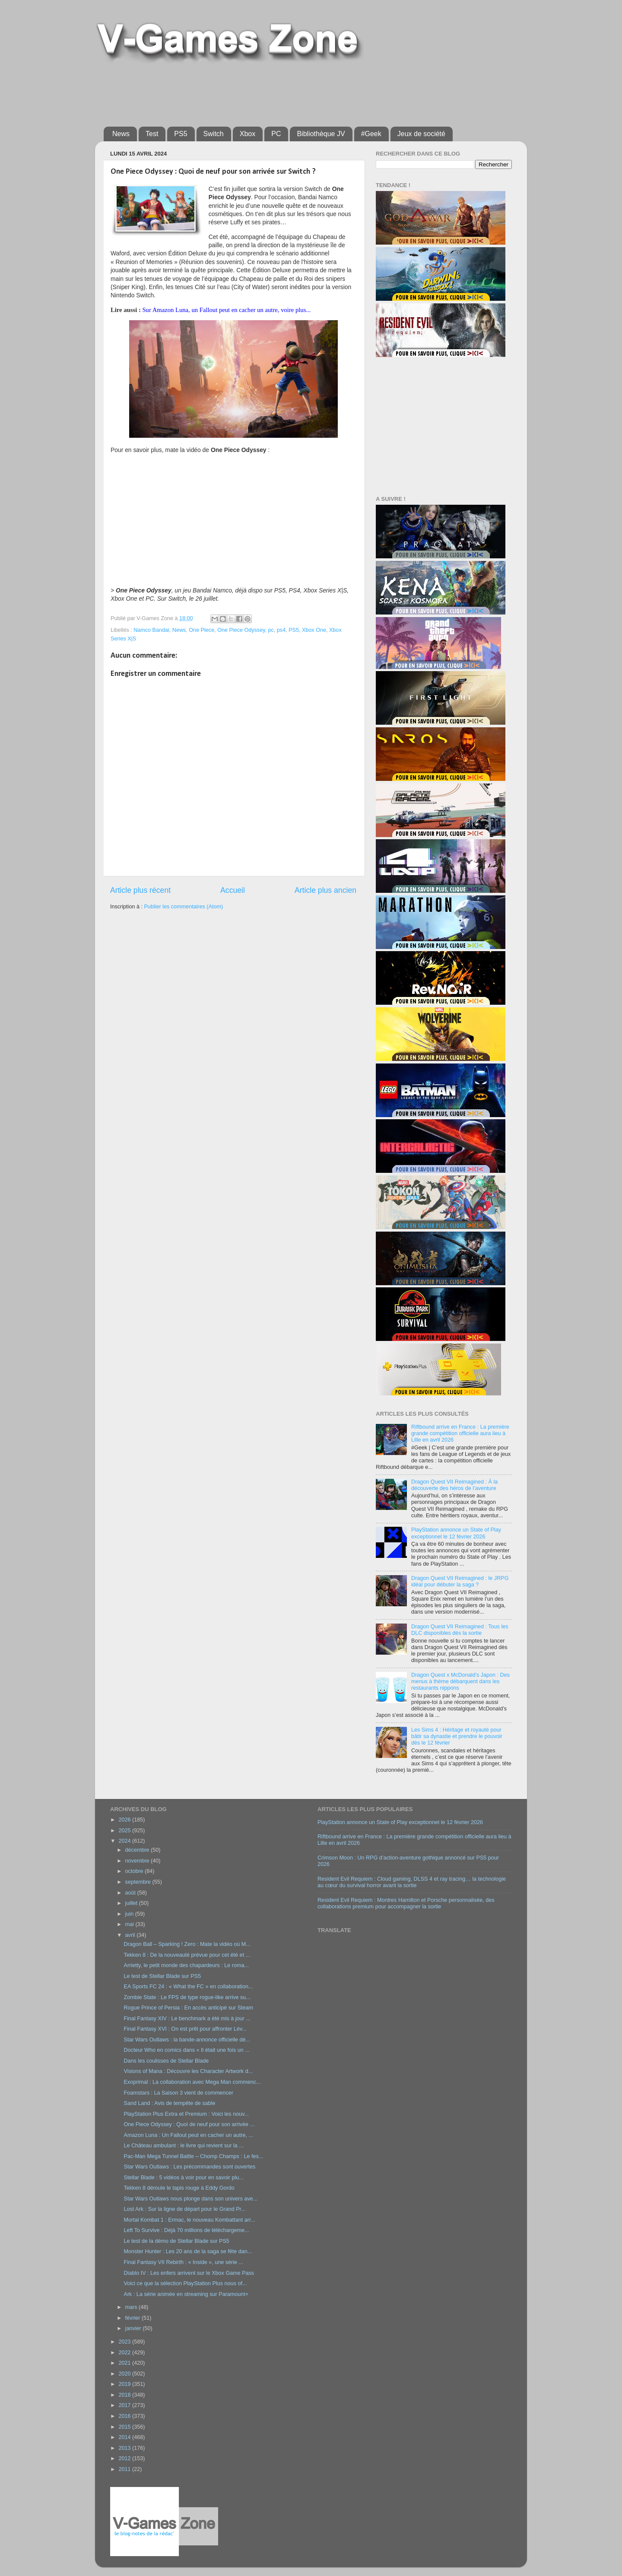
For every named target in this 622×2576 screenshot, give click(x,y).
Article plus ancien (325, 890)
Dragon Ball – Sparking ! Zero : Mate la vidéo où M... (187, 1944)
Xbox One (314, 630)
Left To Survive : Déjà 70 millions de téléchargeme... (186, 2230)
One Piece (201, 630)
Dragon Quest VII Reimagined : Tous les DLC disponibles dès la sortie (459, 1630)
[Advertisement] (261, 91)
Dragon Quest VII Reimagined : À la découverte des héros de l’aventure (454, 1485)
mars (132, 2307)
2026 (125, 1820)
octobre (135, 1871)
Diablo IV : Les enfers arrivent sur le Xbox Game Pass (189, 2273)
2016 (125, 2416)
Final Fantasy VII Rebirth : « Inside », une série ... (183, 2262)
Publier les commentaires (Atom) (183, 907)
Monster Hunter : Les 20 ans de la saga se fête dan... (188, 2251)
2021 (125, 2363)
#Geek (371, 133)
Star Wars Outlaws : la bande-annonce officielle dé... (187, 2040)
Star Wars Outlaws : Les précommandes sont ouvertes (189, 2167)
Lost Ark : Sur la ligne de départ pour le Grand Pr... (184, 2209)
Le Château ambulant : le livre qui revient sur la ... (183, 2146)
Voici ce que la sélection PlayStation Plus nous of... (185, 2283)
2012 (125, 2458)
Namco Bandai (151, 630)
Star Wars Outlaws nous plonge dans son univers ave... (190, 2199)
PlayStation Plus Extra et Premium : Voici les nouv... (186, 2114)
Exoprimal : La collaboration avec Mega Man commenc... (192, 2082)
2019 (125, 2384)
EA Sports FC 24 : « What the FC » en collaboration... (188, 1987)
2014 (125, 2437)
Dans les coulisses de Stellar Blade (166, 2061)
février (133, 2318)
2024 (125, 1841)
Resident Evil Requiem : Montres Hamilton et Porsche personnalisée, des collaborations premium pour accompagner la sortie (406, 1903)
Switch (213, 133)
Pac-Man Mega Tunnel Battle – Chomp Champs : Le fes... (193, 2156)
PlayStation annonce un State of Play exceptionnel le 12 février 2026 (456, 1533)
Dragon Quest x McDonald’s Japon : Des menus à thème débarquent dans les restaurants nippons (460, 1681)
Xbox (247, 133)
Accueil (232, 890)
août (131, 1893)
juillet (132, 1903)
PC (276, 133)
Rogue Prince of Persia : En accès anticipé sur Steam (188, 2008)
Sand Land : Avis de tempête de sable (169, 2103)
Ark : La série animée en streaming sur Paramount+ (186, 2294)
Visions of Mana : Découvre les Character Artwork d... (188, 2071)
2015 (125, 2427)
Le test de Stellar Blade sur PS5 (162, 1976)
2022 (125, 2353)
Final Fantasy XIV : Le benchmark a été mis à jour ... (187, 2019)
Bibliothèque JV (321, 133)
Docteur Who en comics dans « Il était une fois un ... (186, 2050)
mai (130, 1924)
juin (130, 1914)
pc (271, 630)
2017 (125, 2405)
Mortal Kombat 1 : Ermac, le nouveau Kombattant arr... (189, 2220)
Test (152, 133)
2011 (125, 2469)
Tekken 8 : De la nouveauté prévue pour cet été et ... (187, 1955)
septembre (138, 1882)
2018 (125, 2395)
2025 (125, 1831)
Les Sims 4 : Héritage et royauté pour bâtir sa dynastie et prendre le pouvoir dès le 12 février (456, 1736)
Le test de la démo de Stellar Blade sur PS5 (176, 2241)
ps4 (281, 630)
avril (131, 1935)
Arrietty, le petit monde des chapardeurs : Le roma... (186, 1965)
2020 (125, 2374)
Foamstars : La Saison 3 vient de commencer (178, 2093)
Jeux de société (421, 133)
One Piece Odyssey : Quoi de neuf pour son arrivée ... (189, 2124)
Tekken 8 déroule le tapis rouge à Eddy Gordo (179, 2188)
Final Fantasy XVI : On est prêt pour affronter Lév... (185, 2029)
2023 (125, 2342)
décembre (138, 1850)
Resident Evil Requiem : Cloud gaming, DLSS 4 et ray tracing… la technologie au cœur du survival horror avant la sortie (411, 1882)
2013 (125, 2448)
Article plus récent (140, 890)
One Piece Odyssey (241, 630)
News (121, 133)
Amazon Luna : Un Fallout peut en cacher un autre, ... (188, 2135)
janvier (134, 2328)
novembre (138, 1861)
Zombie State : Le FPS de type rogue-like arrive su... (187, 1997)
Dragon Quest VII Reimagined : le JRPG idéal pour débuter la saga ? (459, 1581)
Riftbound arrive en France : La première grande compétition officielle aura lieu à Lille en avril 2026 (460, 1433)
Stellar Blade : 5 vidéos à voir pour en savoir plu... (183, 2178)
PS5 (180, 133)
